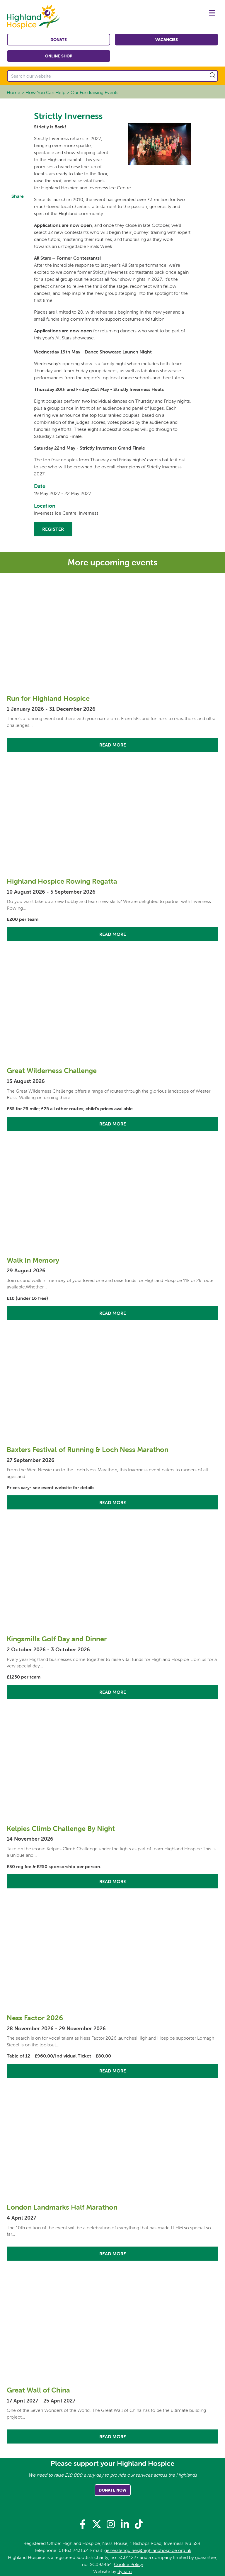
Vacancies (166, 39)
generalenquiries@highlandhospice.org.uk (147, 2550)
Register (53, 529)
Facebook (17, 207)
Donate (58, 39)
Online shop (58, 56)
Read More (112, 745)
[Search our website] (112, 76)
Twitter (17, 221)
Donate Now (113, 2490)
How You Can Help (45, 92)
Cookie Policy (128, 2564)
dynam (124, 2571)
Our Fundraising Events (94, 92)
